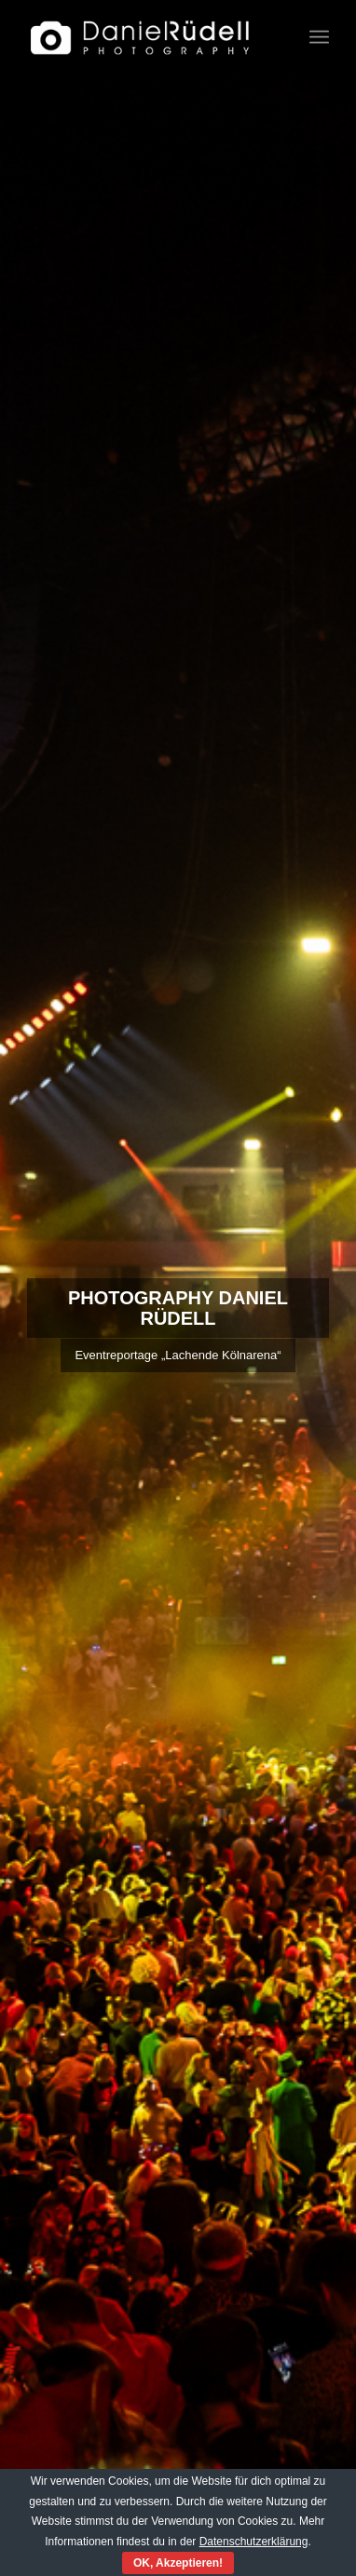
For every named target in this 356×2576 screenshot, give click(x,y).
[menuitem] (319, 37)
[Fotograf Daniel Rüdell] (148, 37)
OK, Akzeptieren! (178, 2562)
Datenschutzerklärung (253, 2541)
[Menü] (319, 37)
